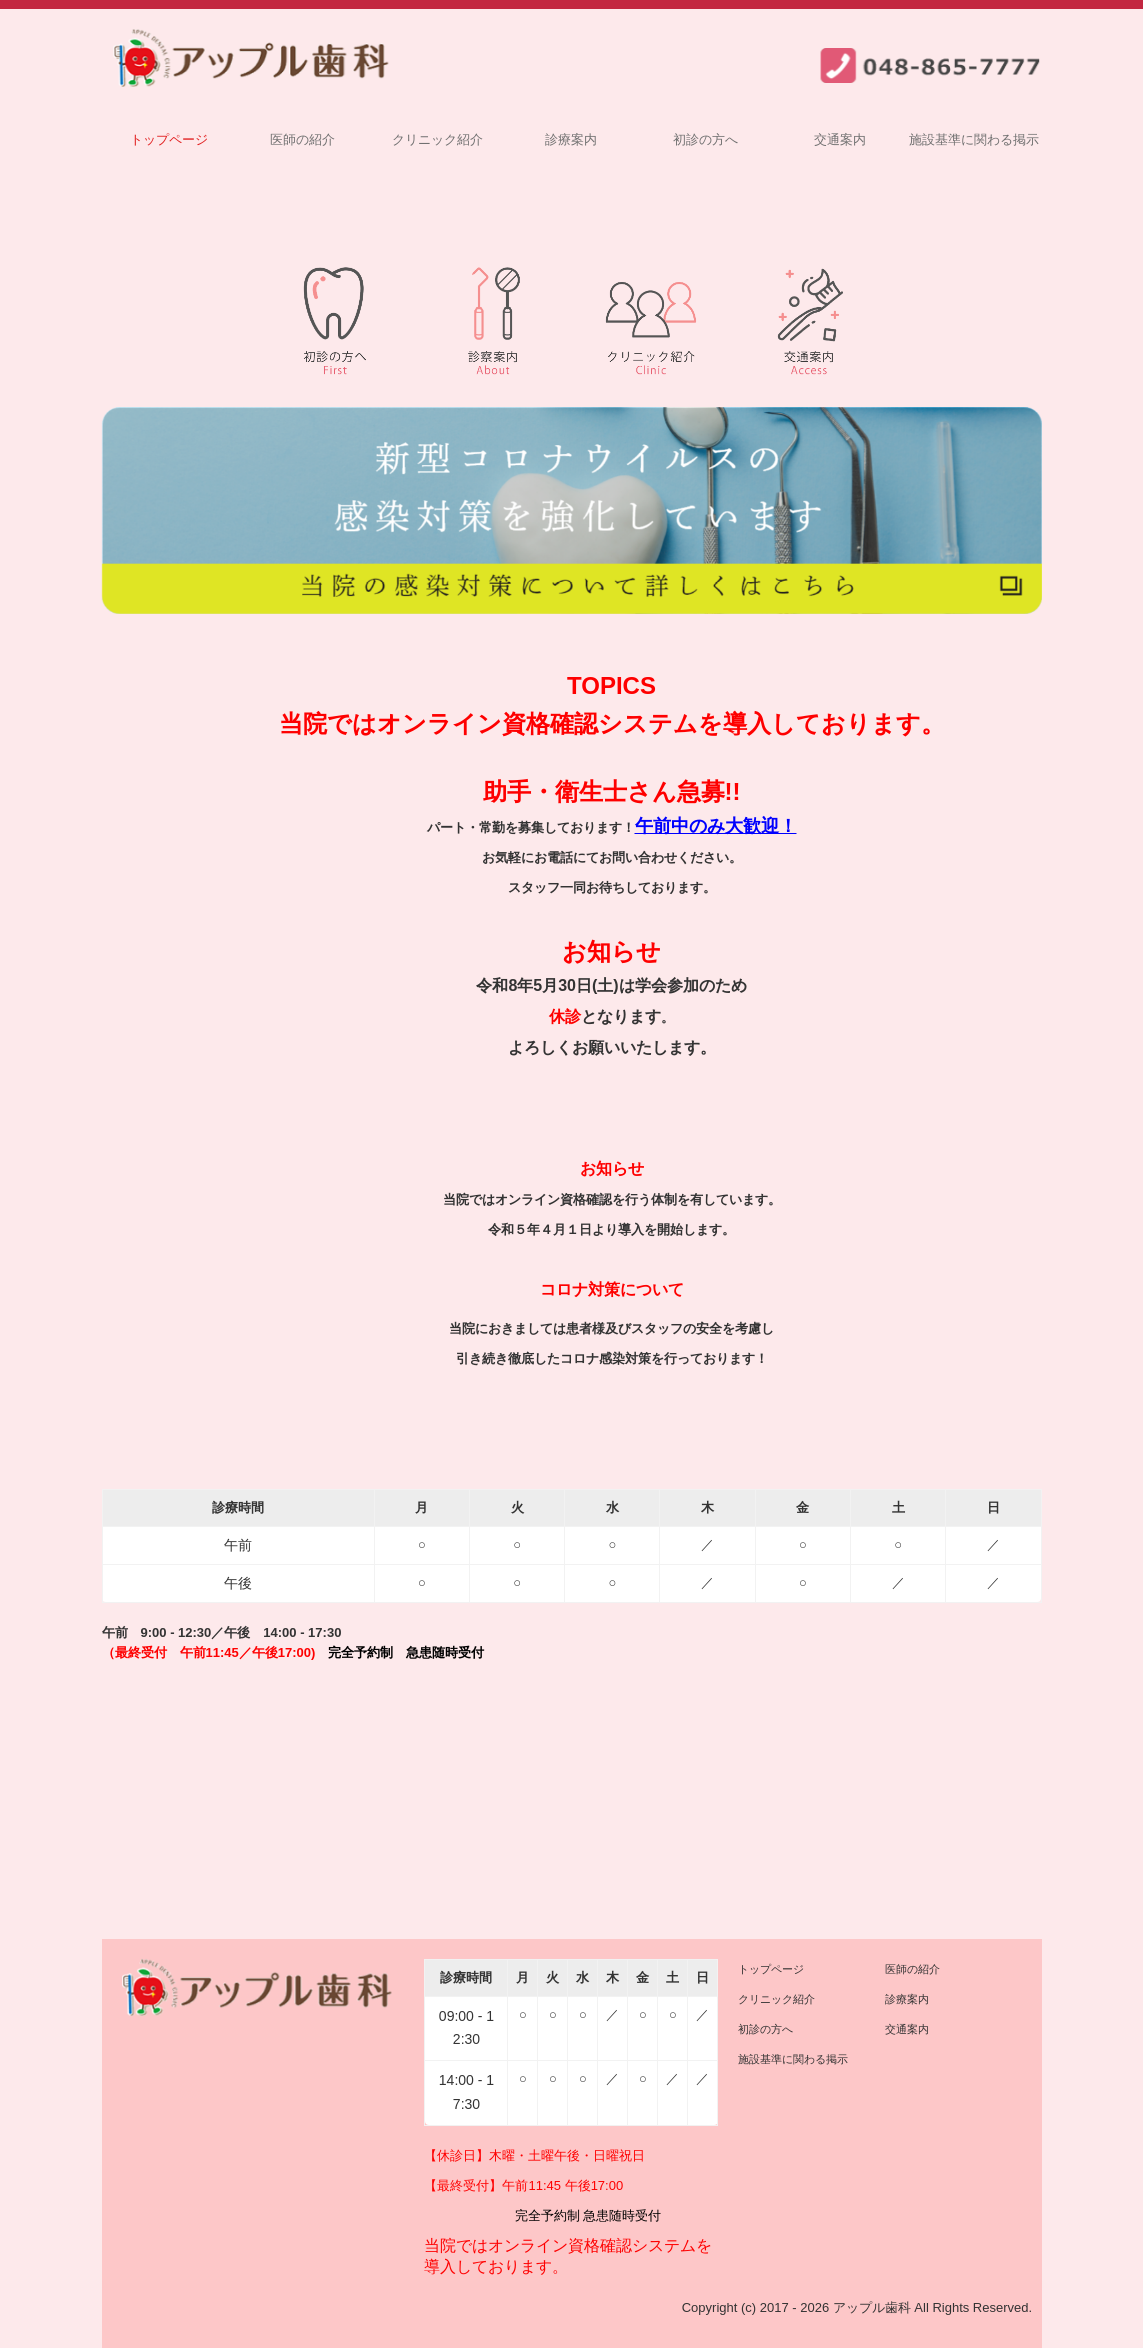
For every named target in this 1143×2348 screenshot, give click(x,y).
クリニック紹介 (437, 139)
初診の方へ (705, 139)
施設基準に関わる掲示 (974, 139)
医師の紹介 (302, 139)
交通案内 (840, 139)
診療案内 (571, 139)
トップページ (169, 139)
